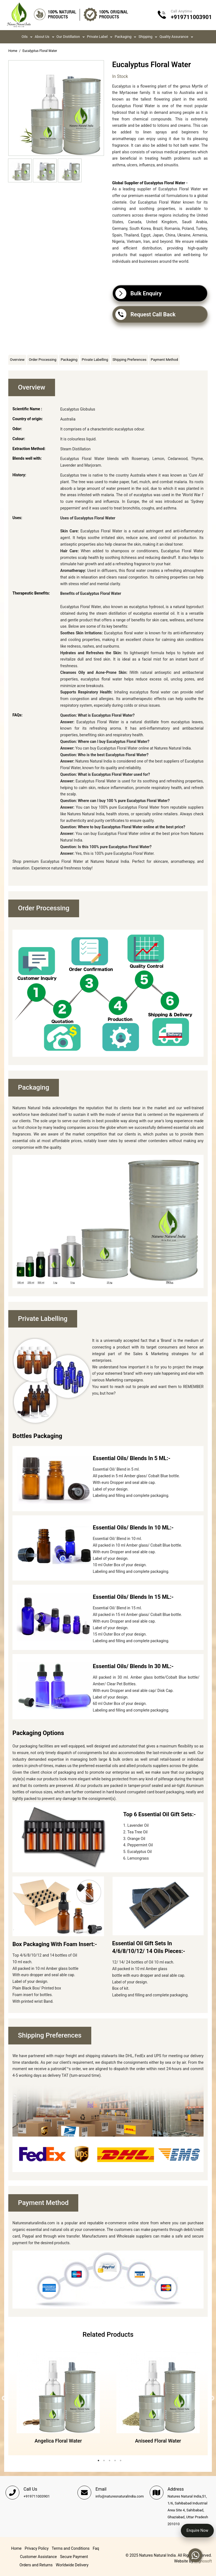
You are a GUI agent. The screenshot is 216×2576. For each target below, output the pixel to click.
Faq (96, 2548)
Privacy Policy (36, 2548)
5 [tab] (120, 2460)
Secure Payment (74, 2556)
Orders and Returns (36, 2565)
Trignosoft (203, 2561)
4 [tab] (115, 2460)
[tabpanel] (58, 2398)
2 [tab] (104, 2460)
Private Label (97, 36)
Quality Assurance (174, 36)
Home (12, 51)
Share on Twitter (128, 335)
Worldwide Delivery (72, 2565)
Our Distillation (68, 36)
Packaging (123, 36)
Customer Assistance (38, 2556)
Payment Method (164, 360)
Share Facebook (117, 335)
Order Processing (42, 360)
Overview (17, 360)
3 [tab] (109, 2460)
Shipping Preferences (130, 360)
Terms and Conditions (71, 2548)
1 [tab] (98, 2460)
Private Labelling (95, 360)
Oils (25, 36)
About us (42, 36)
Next (212, 2398)
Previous (4, 2398)
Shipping (145, 36)
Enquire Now (197, 2530)
